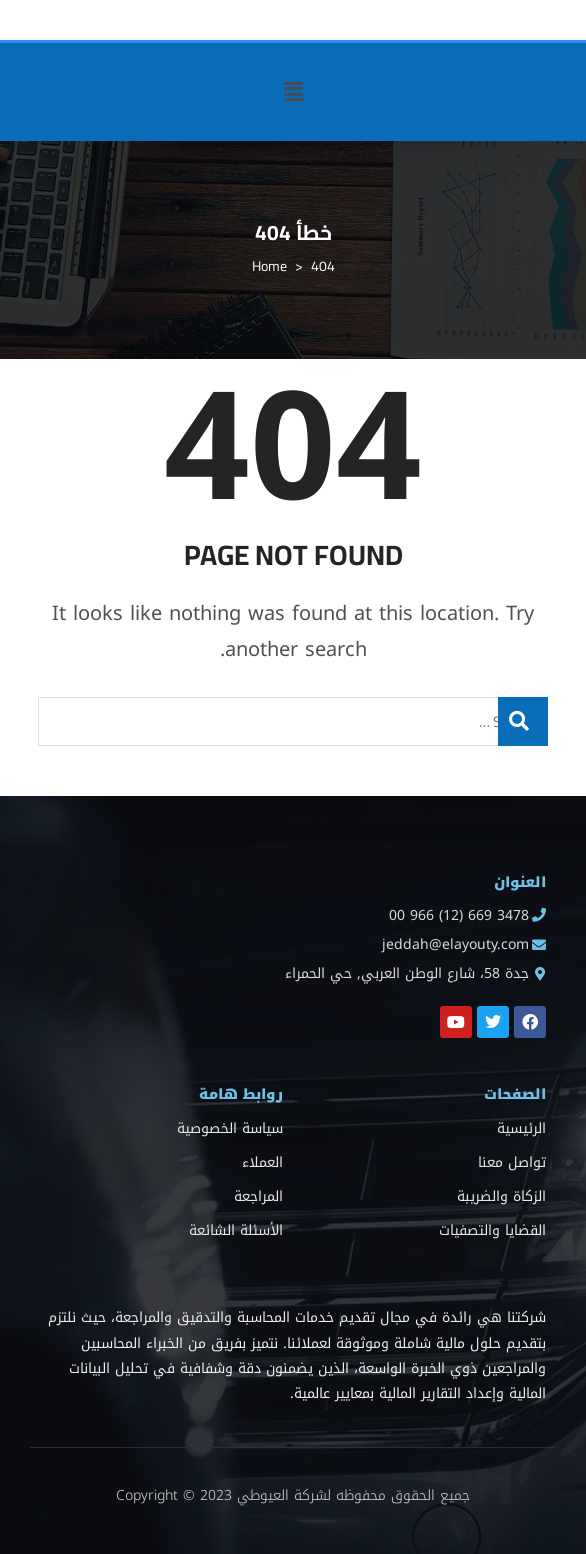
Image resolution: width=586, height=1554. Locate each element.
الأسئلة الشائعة (236, 1230)
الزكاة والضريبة (501, 1196)
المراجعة (258, 1196)
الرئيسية (521, 1128)
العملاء (262, 1162)
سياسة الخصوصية (230, 1128)
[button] (293, 92)
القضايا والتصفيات (492, 1230)
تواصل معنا (512, 1162)
